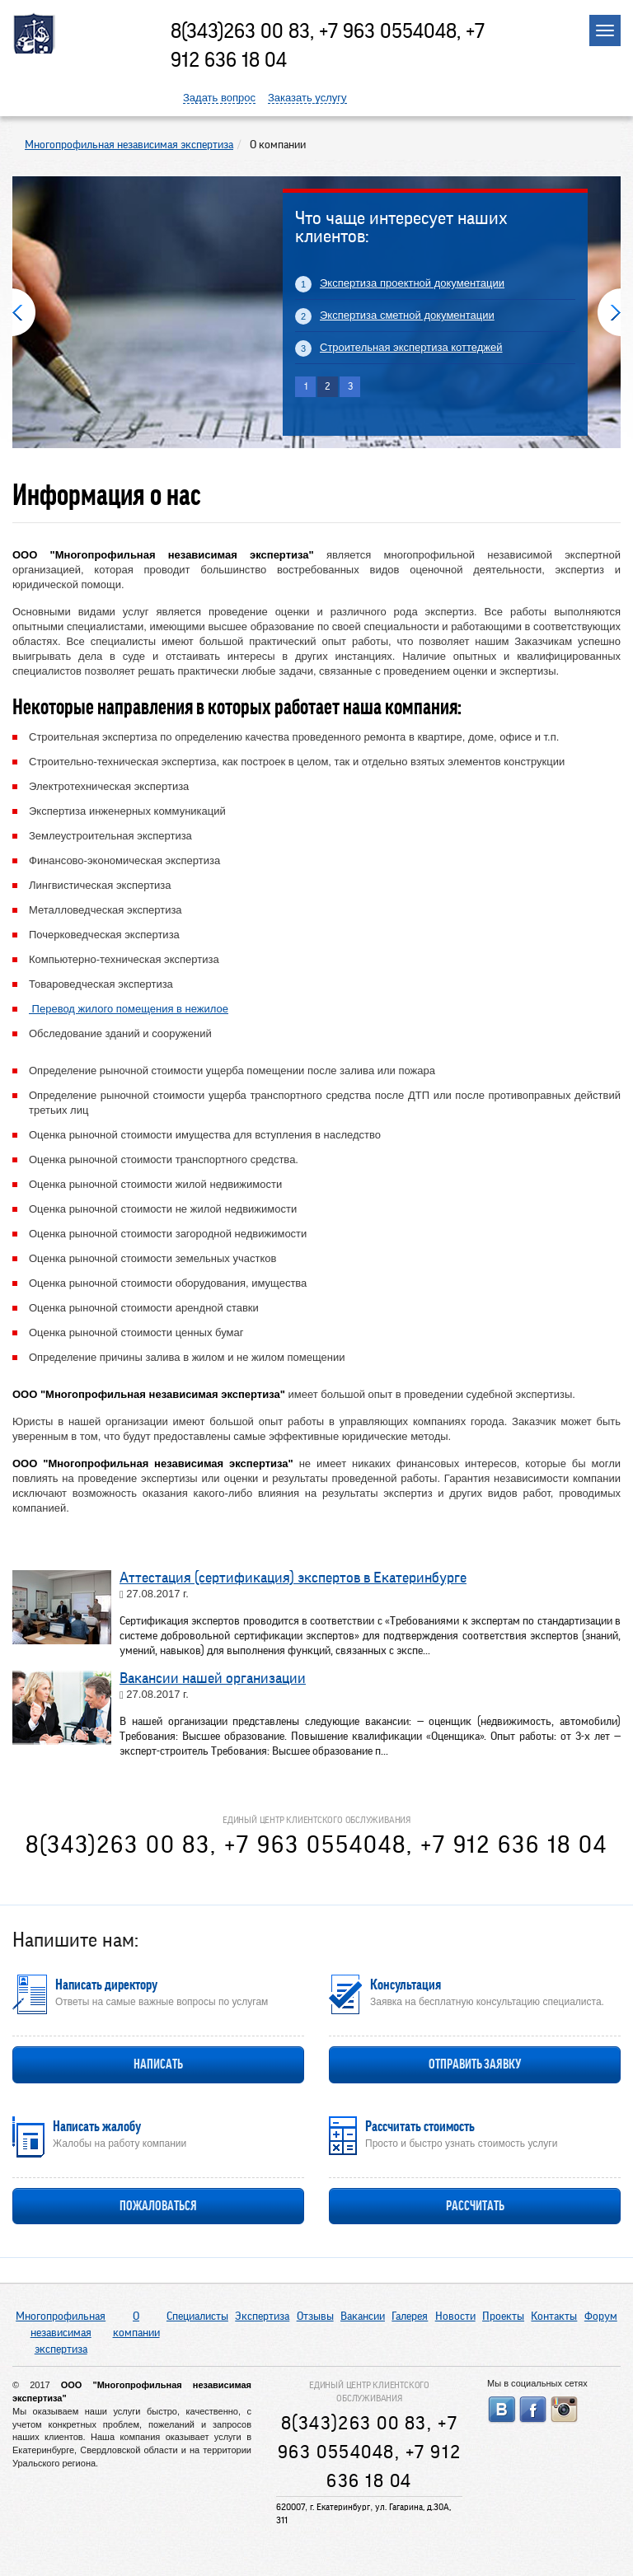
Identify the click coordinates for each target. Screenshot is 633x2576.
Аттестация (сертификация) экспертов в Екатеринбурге (293, 1577)
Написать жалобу (97, 2126)
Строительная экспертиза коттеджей (411, 347)
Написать (158, 2064)
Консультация (405, 1984)
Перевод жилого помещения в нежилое (128, 1009)
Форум (600, 2316)
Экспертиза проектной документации (412, 283)
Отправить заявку (475, 2064)
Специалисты (197, 2316)
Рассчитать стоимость (420, 2126)
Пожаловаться (158, 2206)
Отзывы (315, 2316)
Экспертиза (262, 2316)
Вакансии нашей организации (213, 1678)
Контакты (554, 2316)
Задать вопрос (219, 98)
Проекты (503, 2316)
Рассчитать (475, 2206)
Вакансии (362, 2316)
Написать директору (106, 1984)
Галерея (410, 2316)
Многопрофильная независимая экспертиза (61, 2333)
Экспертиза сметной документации (407, 315)
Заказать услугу (307, 98)
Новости (455, 2316)
